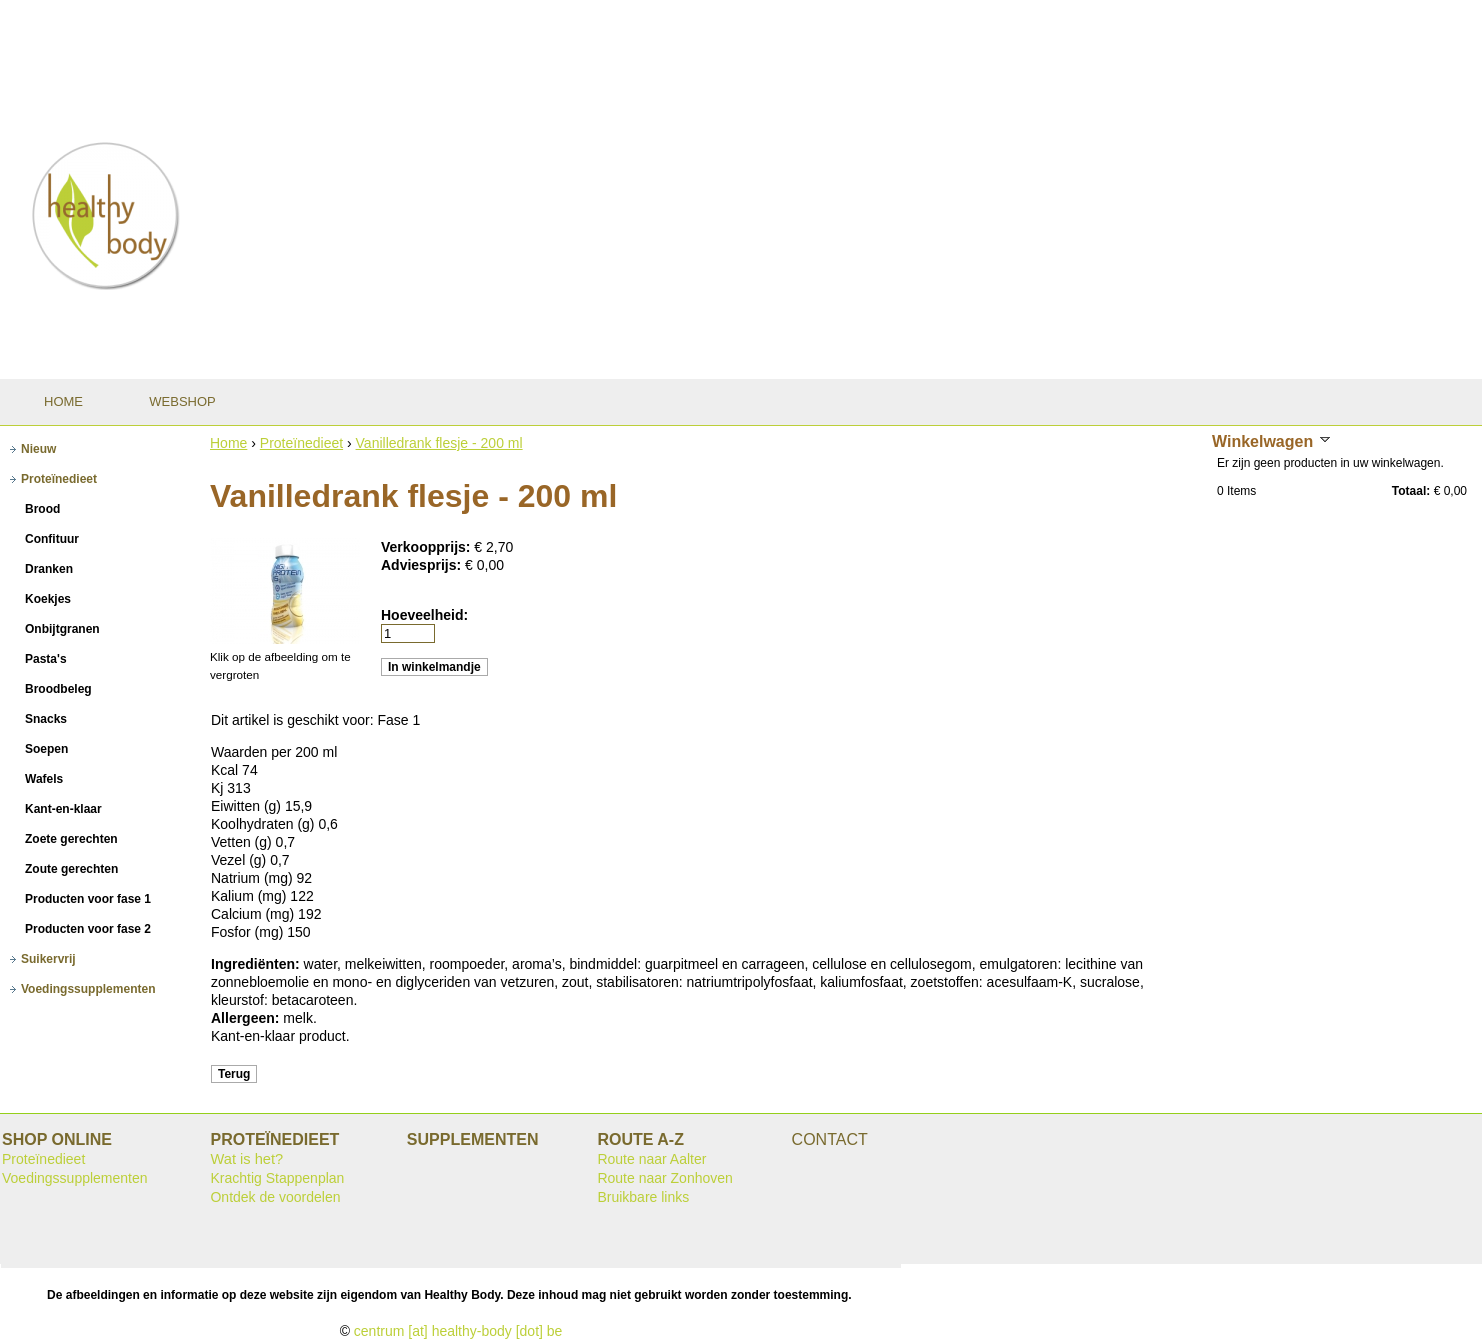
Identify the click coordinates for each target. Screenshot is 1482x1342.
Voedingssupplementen (75, 1178)
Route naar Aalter (651, 1159)
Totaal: (1411, 491)
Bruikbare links (643, 1197)
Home (228, 443)
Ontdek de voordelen (275, 1197)
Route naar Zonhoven (664, 1178)
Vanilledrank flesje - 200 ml (439, 443)
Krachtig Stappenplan (277, 1178)
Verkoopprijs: (427, 547)
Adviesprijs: (423, 565)
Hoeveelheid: (424, 615)
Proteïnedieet (301, 443)
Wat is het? (246, 1159)
